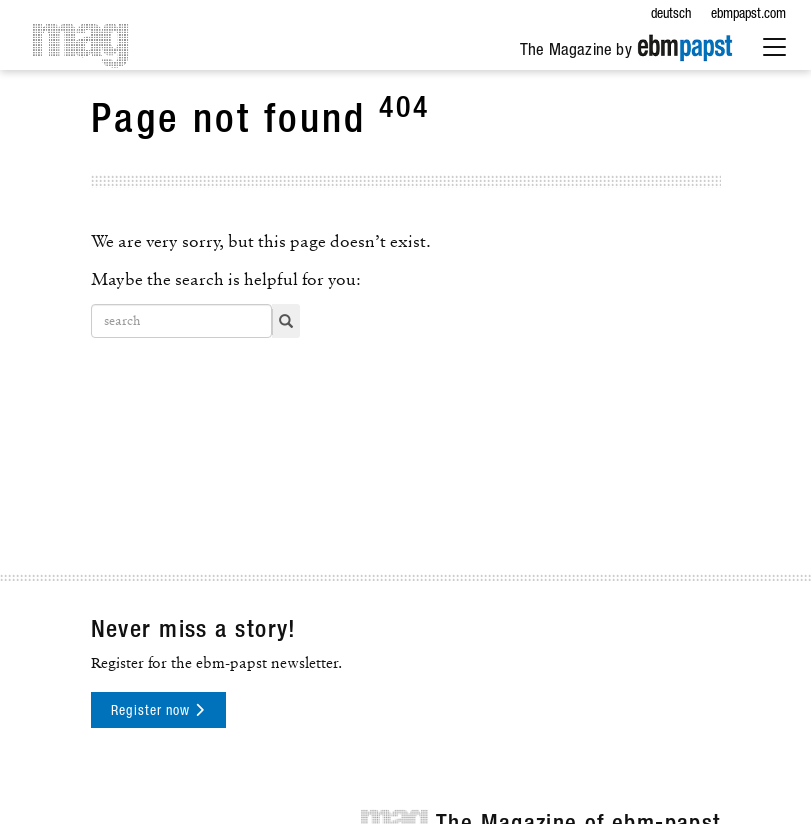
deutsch (671, 15)
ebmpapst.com (748, 15)
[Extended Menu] (774, 48)
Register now (158, 711)
